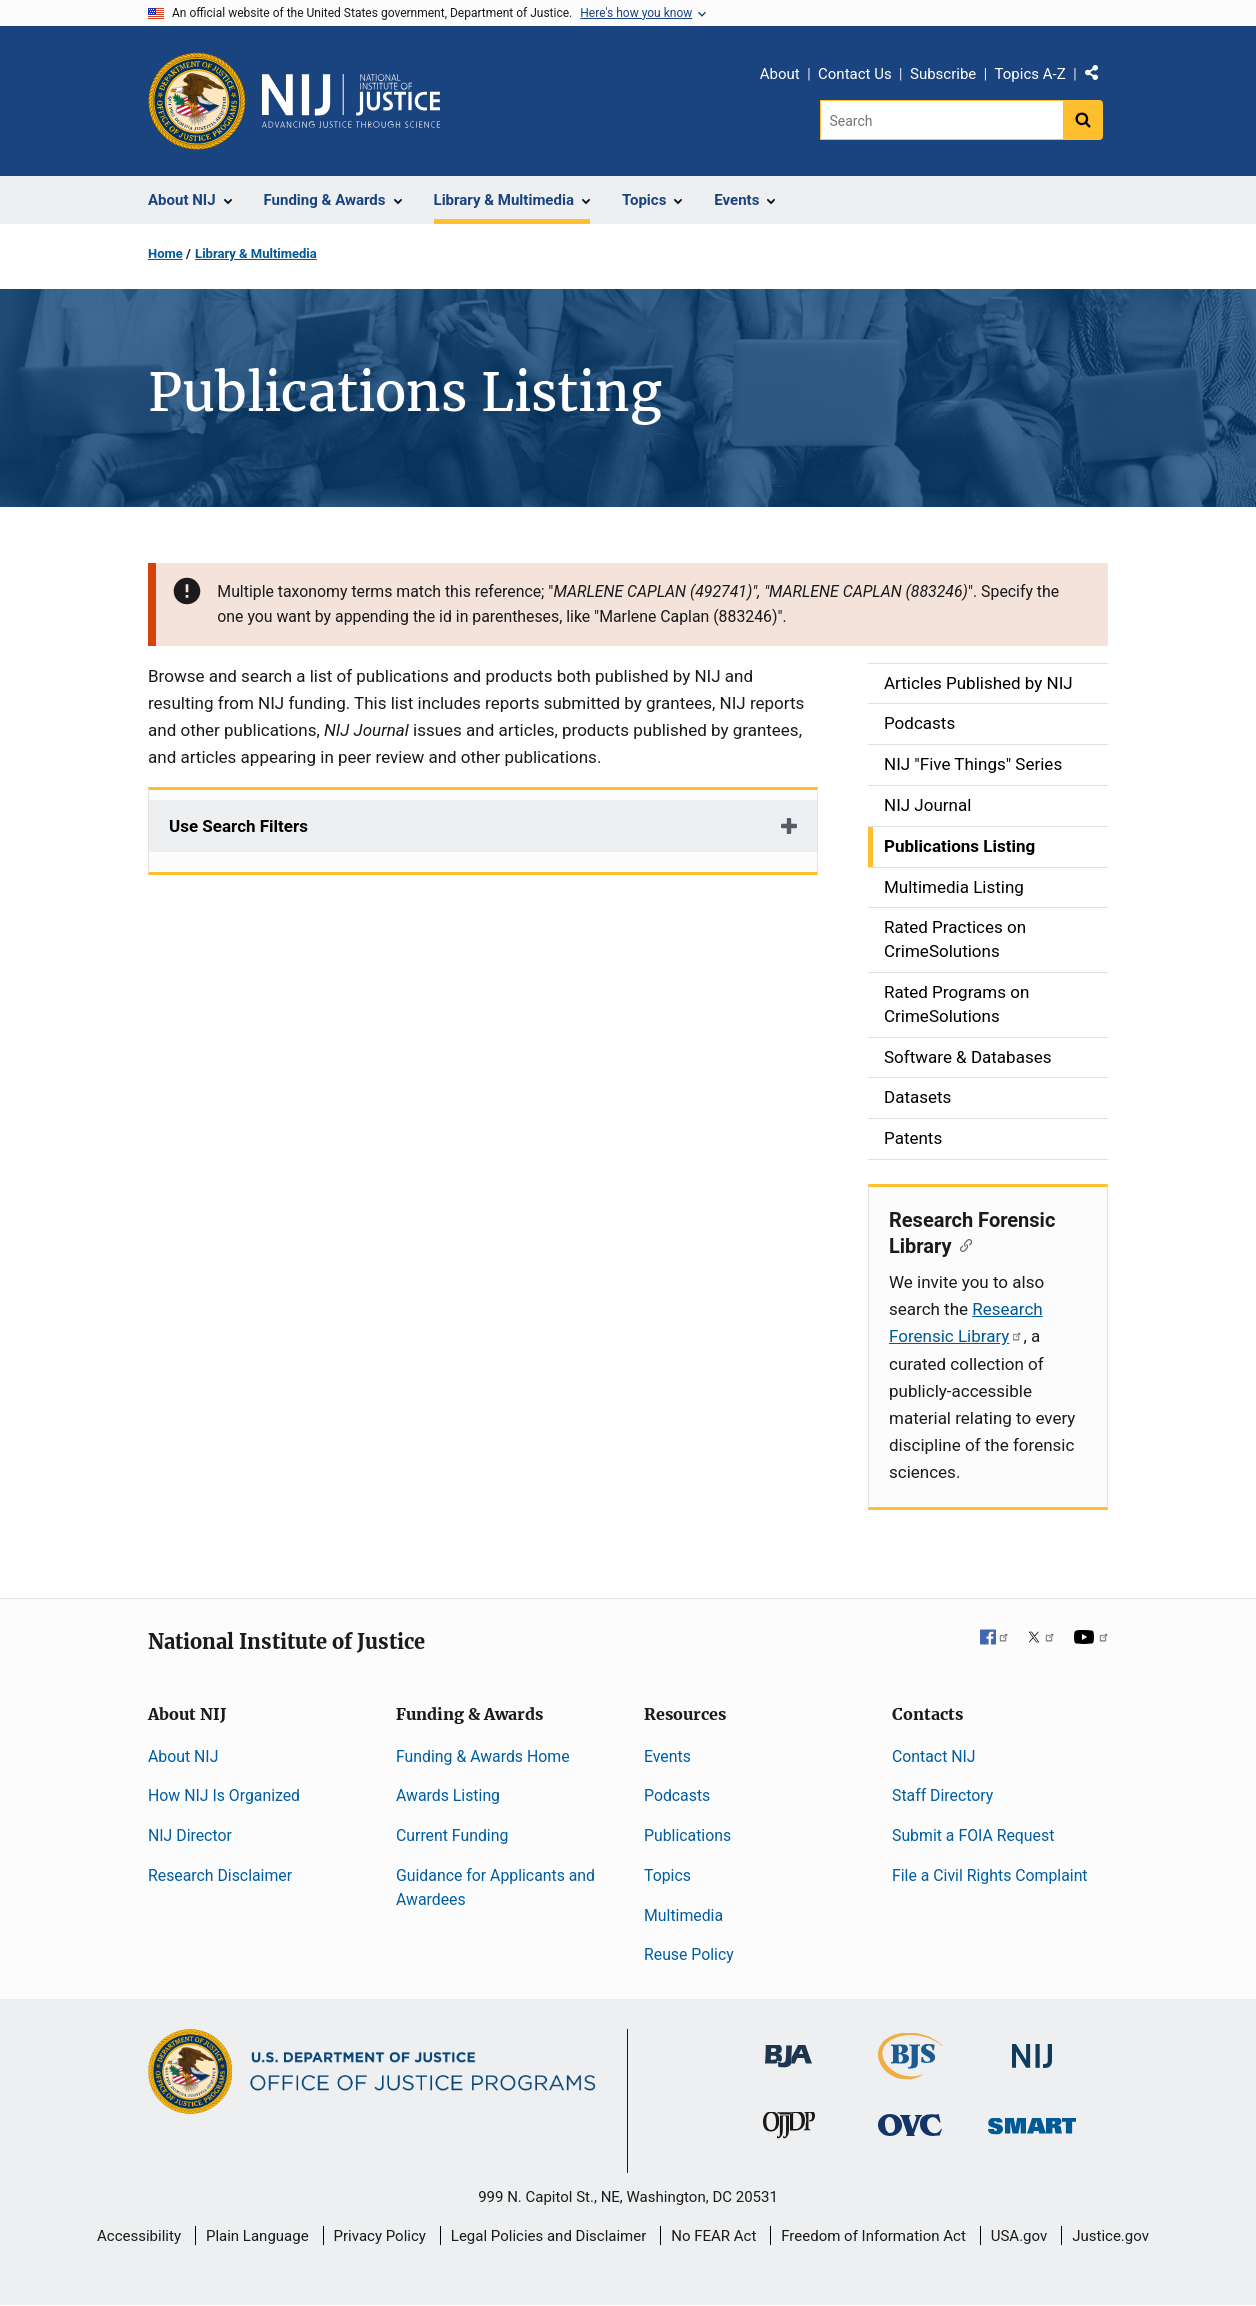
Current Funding (452, 1835)
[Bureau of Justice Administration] (788, 2046)
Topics (667, 1875)
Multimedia (683, 1915)
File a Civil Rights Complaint (990, 1875)
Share (1099, 77)
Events (667, 1756)
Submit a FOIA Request (973, 1835)
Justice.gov (1110, 2236)
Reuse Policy (689, 1954)
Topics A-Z (1030, 74)
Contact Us (855, 74)
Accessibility (139, 2236)
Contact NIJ (934, 1756)
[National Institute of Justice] (1032, 2047)
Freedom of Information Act (873, 2236)
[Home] (351, 101)
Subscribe (943, 74)
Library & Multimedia (256, 253)
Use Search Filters (238, 826)
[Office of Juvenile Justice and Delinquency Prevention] (789, 2129)
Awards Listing (448, 1795)
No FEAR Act (713, 2236)
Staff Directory (942, 1795)
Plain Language (257, 2236)
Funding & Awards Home (483, 1756)
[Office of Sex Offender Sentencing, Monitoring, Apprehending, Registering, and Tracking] (1032, 2120)
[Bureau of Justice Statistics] (910, 2070)
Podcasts (677, 1795)
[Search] (941, 120)
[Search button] (1083, 120)
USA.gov (1019, 2236)
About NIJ (183, 1756)
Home (165, 253)
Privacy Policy (380, 2236)
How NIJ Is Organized (224, 1795)
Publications (687, 1835)
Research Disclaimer (220, 1875)
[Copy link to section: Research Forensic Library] (962, 1244)
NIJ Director (190, 1835)
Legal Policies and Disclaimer (548, 2236)
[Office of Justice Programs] (197, 101)
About (780, 74)
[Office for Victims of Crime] (910, 2124)
